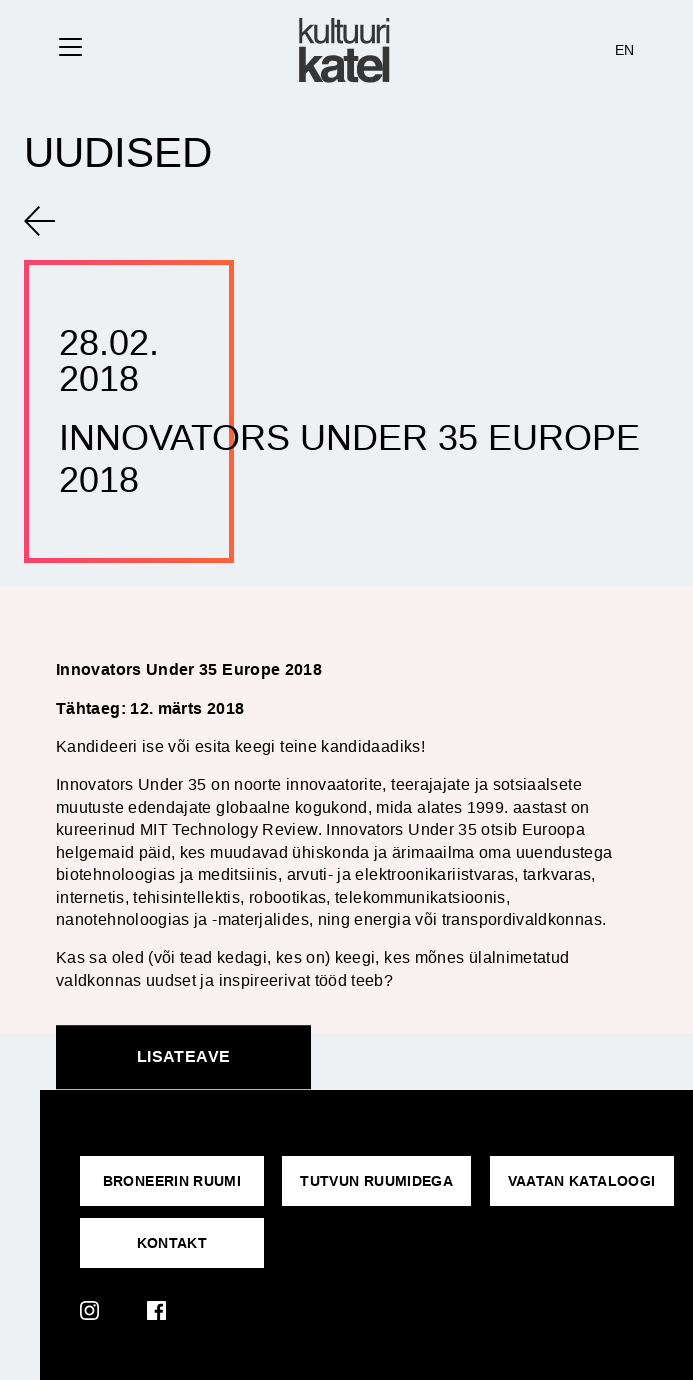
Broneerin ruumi (172, 1181)
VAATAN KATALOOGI (582, 1181)
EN (625, 50)
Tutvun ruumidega (376, 1181)
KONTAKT (172, 1243)
